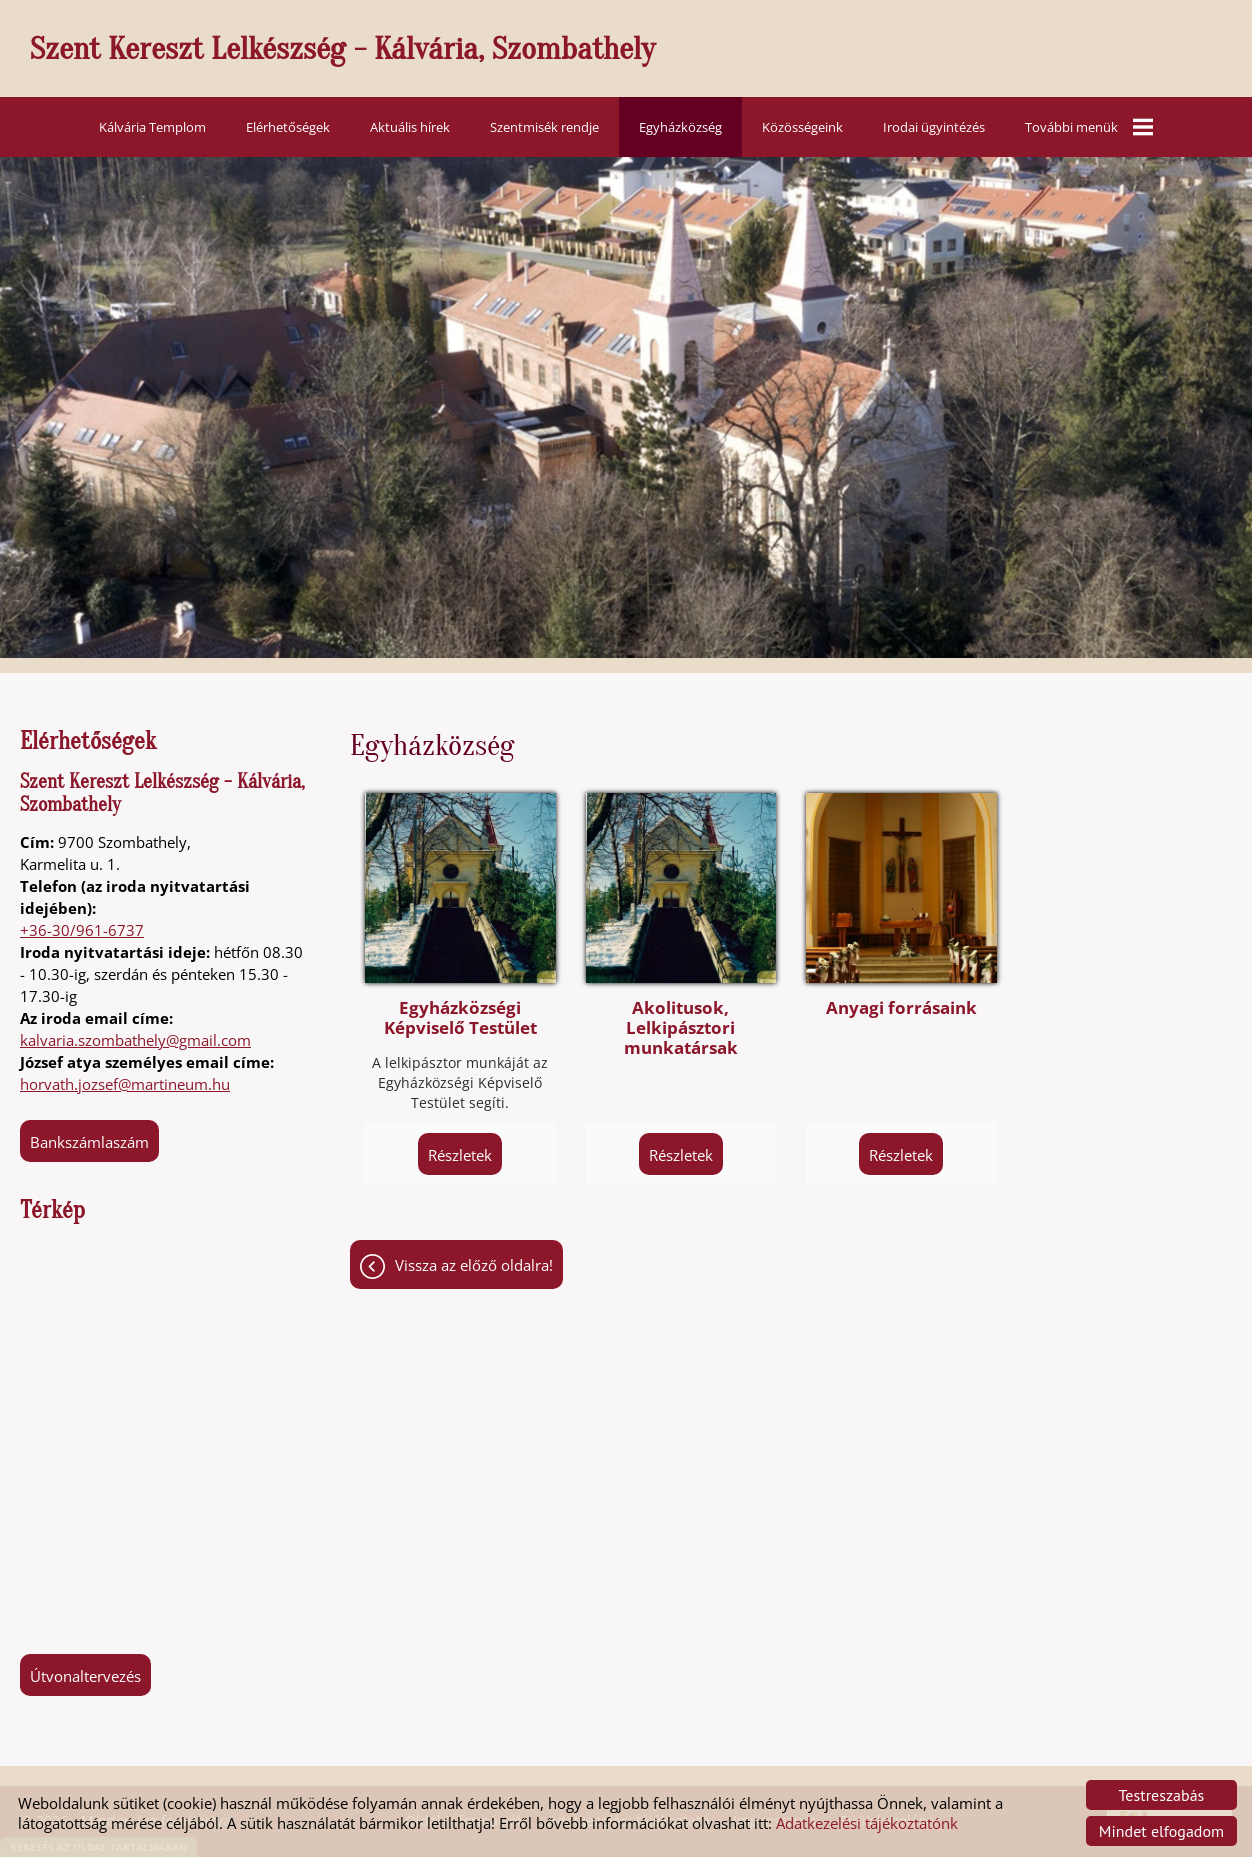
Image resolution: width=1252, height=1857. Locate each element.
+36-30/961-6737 (82, 930)
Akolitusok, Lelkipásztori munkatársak (681, 1028)
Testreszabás (1162, 1795)
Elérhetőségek (288, 127)
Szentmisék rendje (544, 127)
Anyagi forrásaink (901, 1008)
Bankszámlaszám (89, 1142)
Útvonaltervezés (85, 1676)
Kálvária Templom (152, 127)
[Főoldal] (636, 53)
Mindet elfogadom (1161, 1831)
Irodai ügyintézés (934, 127)
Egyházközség (680, 127)
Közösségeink (802, 127)
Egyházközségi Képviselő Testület (460, 1018)
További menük (1089, 127)
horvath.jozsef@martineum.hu (125, 1084)
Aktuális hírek (410, 127)
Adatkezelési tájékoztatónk (867, 1823)
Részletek (460, 1155)
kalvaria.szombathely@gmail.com (135, 1040)
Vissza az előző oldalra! (474, 1265)
